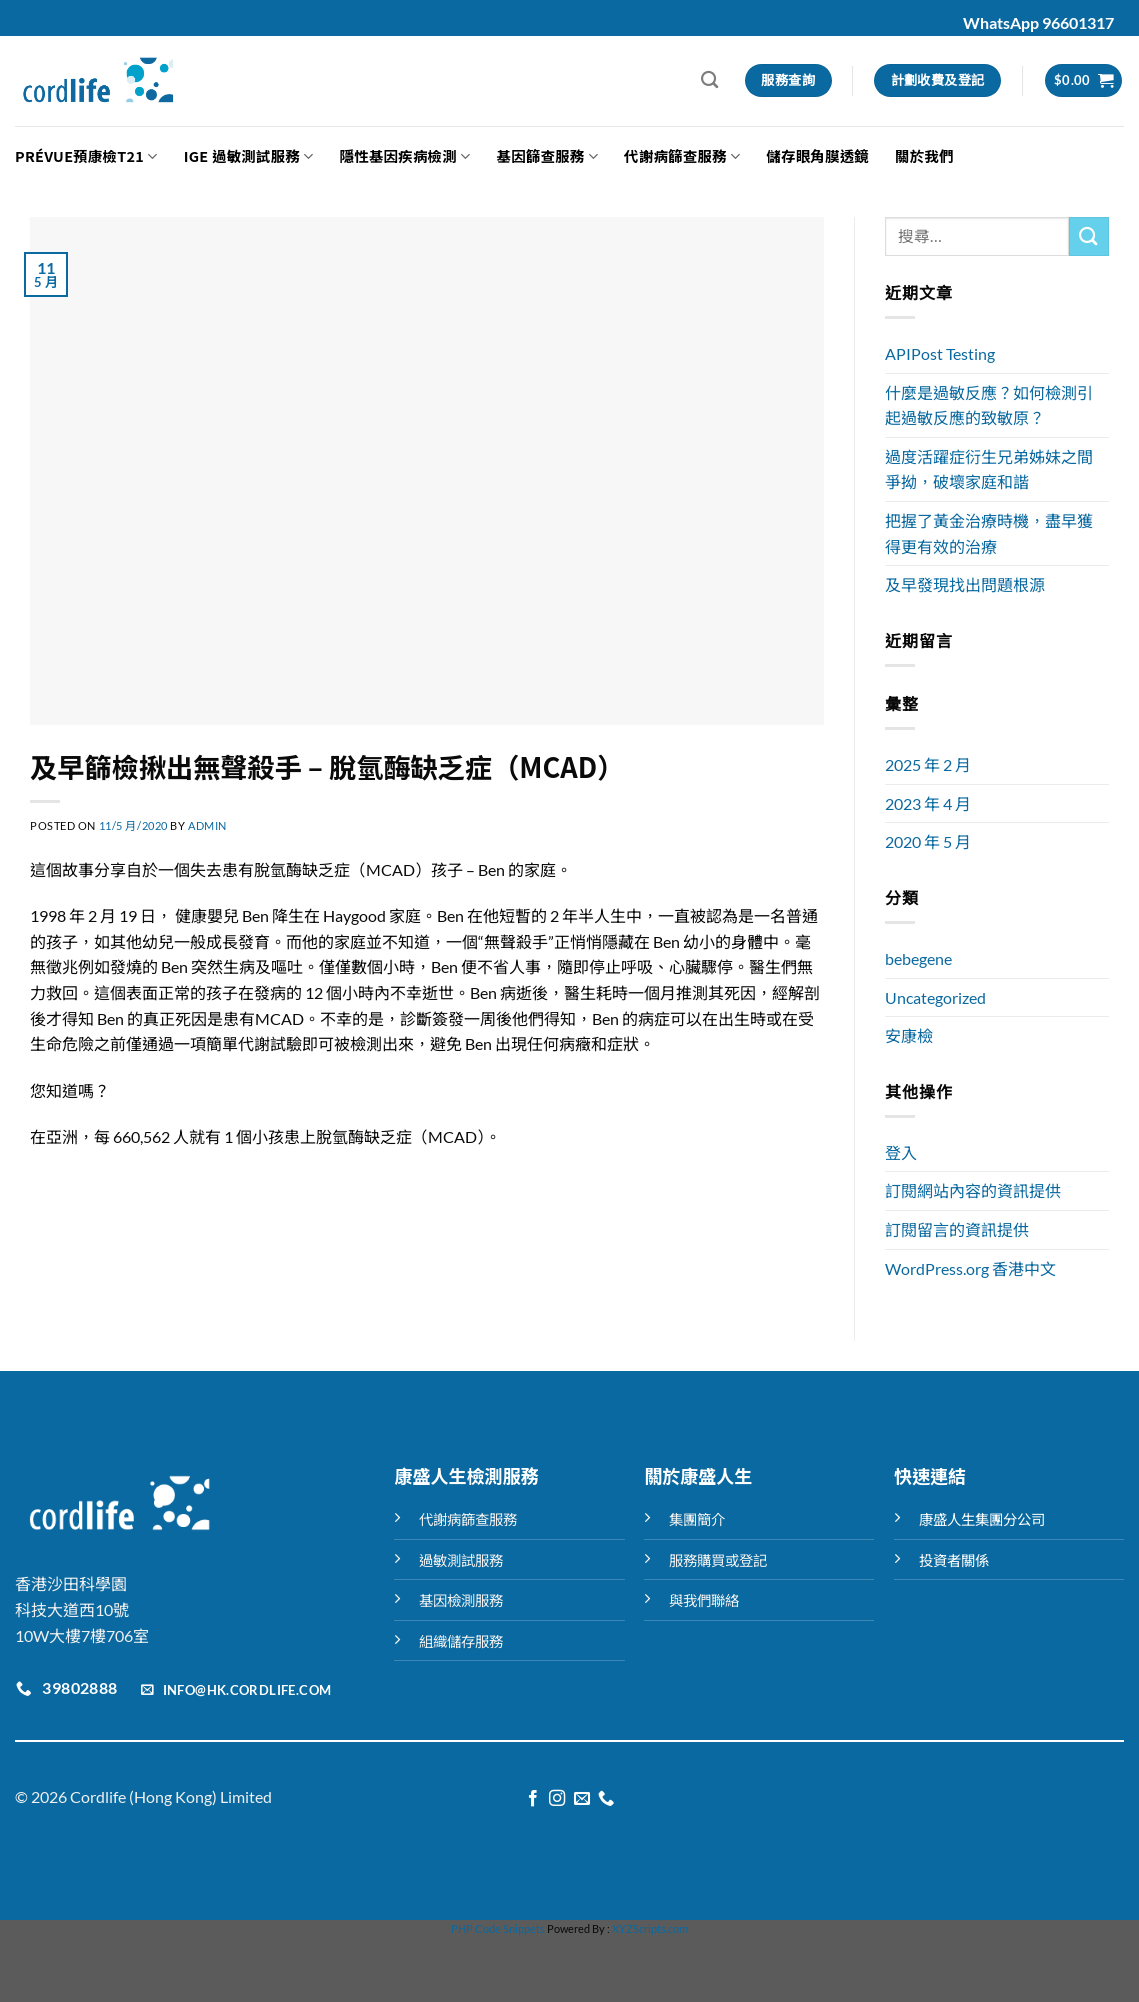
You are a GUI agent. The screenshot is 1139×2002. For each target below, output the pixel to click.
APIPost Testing (940, 353)
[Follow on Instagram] (557, 1799)
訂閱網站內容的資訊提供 (973, 1190)
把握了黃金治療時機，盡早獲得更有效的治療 (989, 533)
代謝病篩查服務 (682, 155)
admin (207, 825)
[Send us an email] (582, 1799)
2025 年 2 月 (928, 764)
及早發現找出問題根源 (965, 584)
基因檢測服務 (461, 1600)
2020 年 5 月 (928, 841)
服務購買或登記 (718, 1560)
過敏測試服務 (461, 1560)
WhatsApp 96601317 (1038, 22)
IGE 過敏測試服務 (249, 155)
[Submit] (1089, 236)
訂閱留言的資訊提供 (957, 1229)
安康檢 (909, 1035)
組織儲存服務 (461, 1641)
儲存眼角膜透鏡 (817, 155)
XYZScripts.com (650, 1928)
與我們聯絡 (704, 1600)
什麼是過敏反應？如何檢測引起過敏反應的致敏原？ (989, 405)
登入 (901, 1152)
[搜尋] (709, 80)
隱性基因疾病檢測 (405, 155)
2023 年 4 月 (928, 803)
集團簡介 (697, 1519)
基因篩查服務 (547, 155)
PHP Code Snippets (498, 1928)
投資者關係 (954, 1560)
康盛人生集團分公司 (982, 1519)
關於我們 (924, 155)
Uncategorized (935, 997)
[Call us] (606, 1799)
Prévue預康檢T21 (86, 155)
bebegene (918, 958)
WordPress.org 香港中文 (970, 1268)
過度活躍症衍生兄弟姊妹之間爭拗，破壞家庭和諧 (989, 469)
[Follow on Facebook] (533, 1799)
